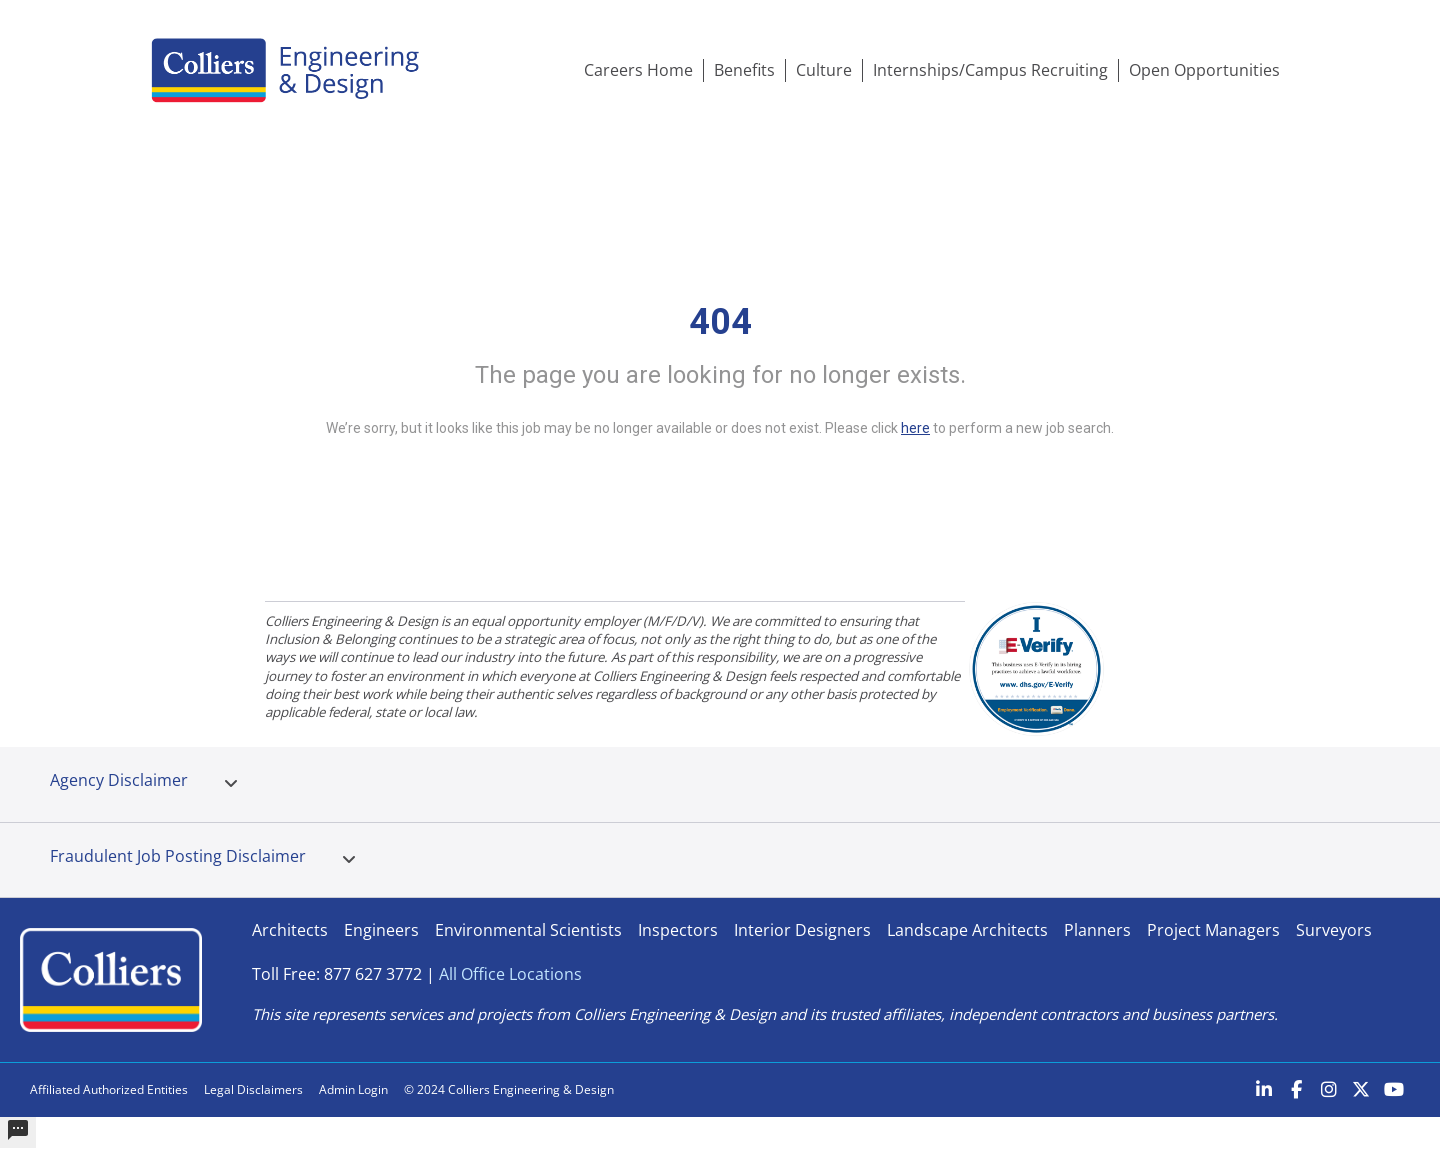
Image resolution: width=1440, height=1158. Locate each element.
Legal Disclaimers (253, 1089)
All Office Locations (510, 974)
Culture (824, 70)
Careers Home (638, 70)
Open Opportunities (1204, 70)
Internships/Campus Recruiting (990, 70)
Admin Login (353, 1089)
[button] (231, 784)
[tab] (231, 784)
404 (720, 322)
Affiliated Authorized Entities (109, 1089)
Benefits (744, 70)
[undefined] (18, 1132)
